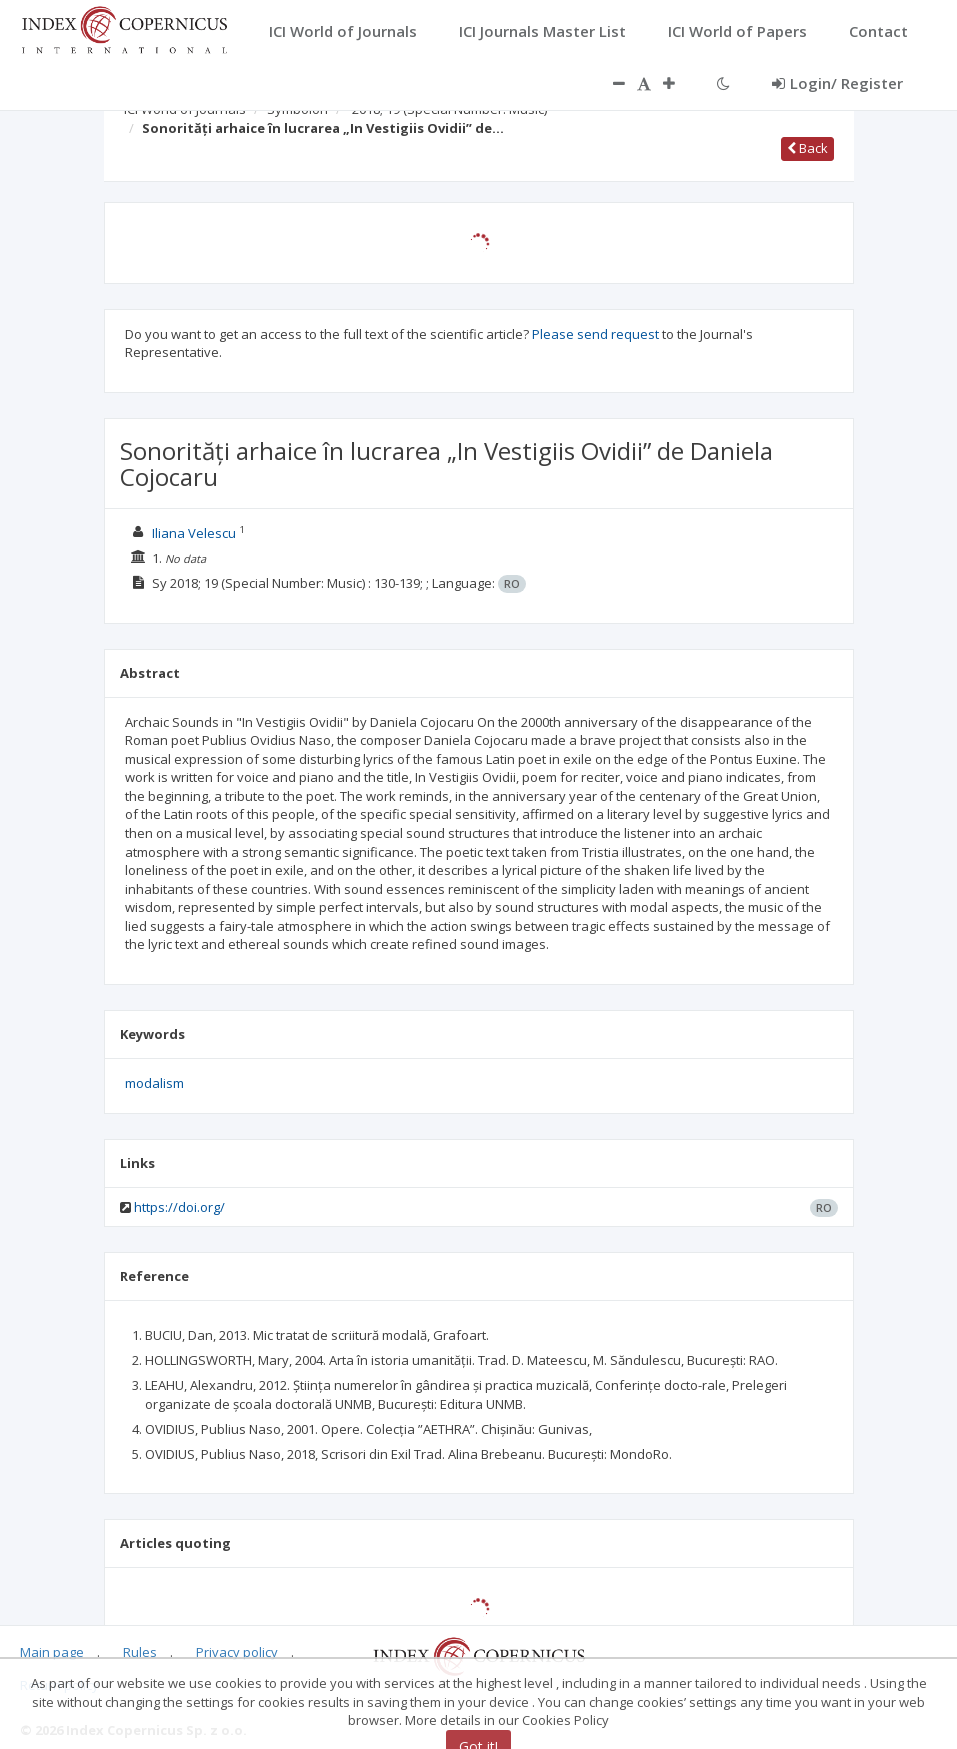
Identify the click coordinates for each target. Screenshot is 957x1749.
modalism (154, 1083)
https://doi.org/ (179, 1207)
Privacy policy (237, 1652)
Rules (140, 1652)
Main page (52, 1652)
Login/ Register (837, 83)
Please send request (595, 334)
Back (807, 148)
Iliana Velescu (194, 533)
